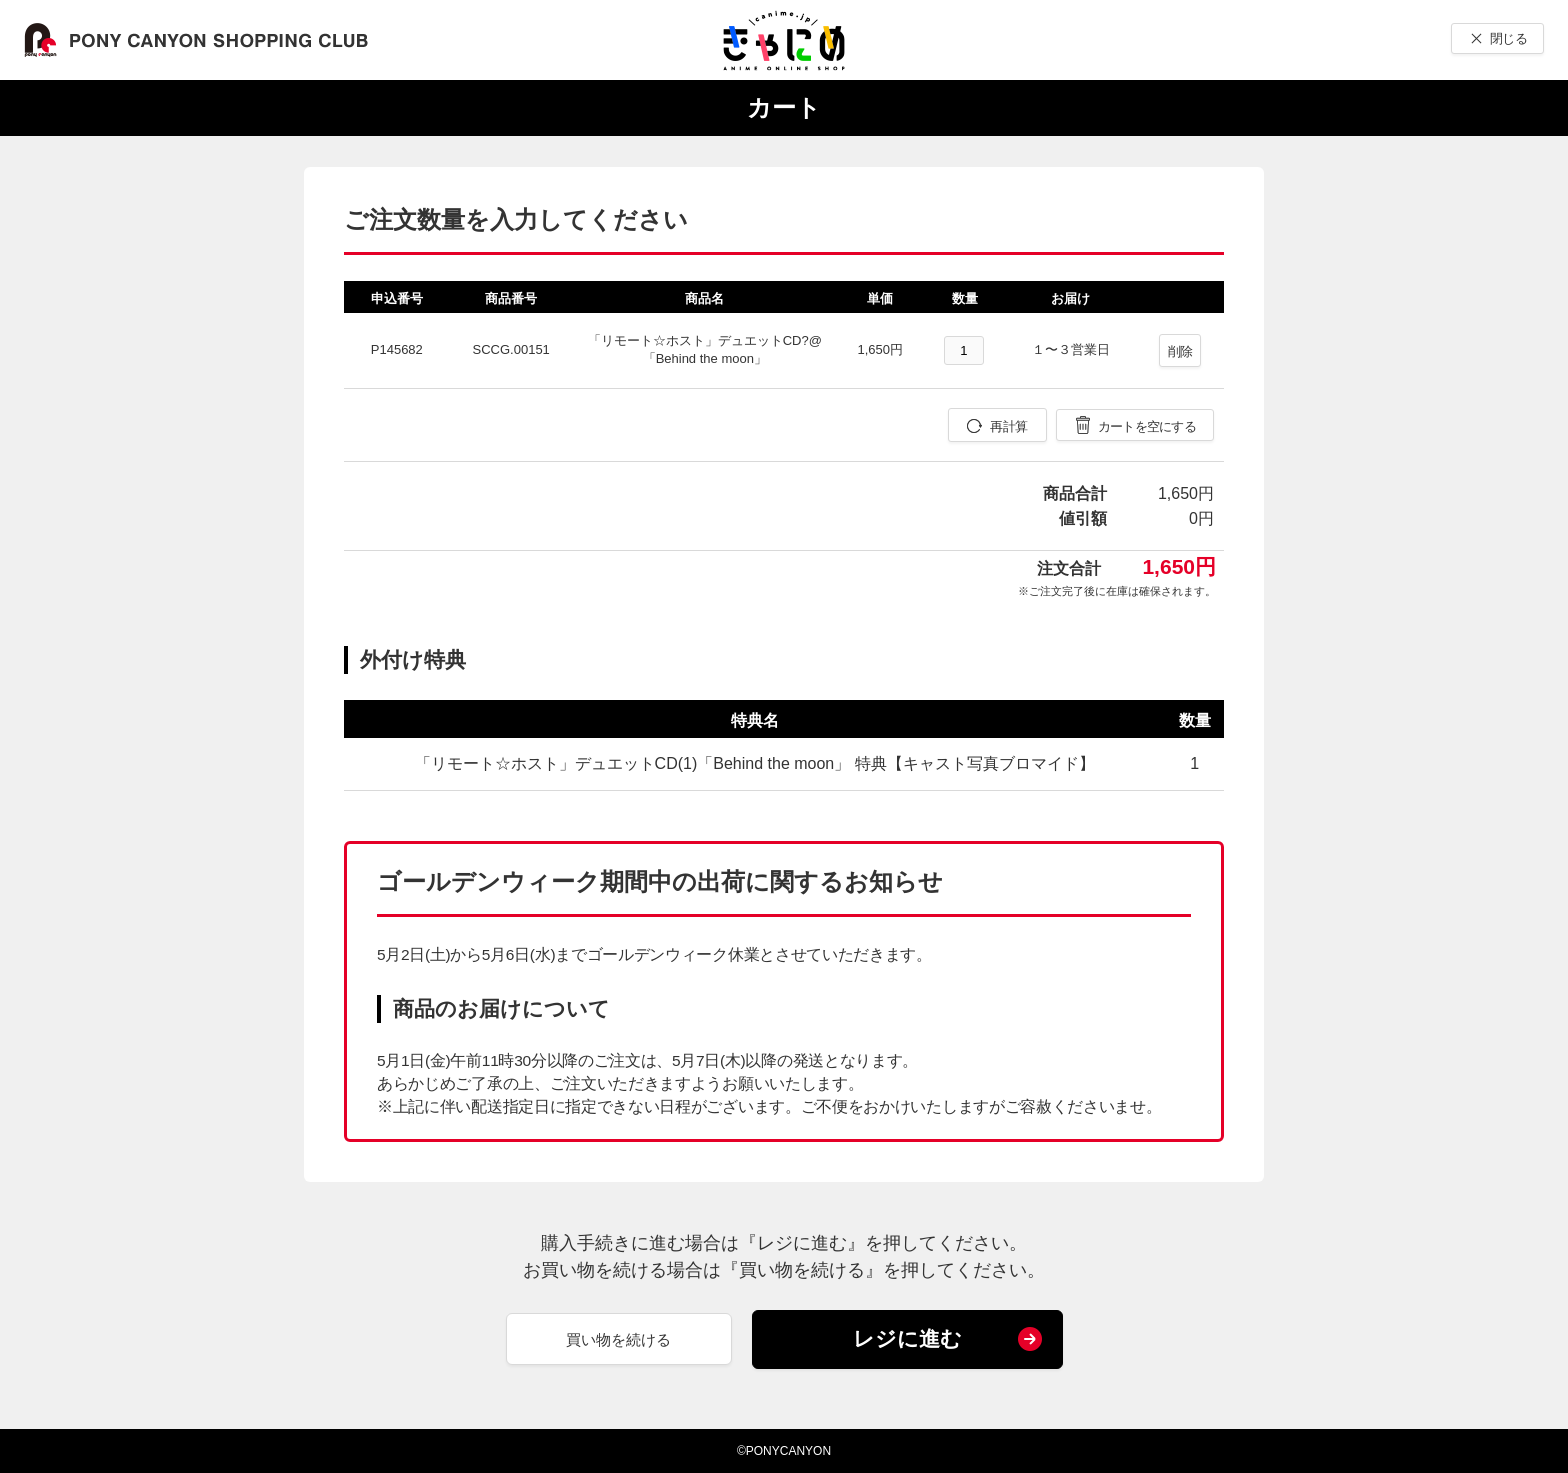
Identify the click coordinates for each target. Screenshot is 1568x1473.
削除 (1180, 351)
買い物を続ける (618, 1339)
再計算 (1008, 426)
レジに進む (907, 1338)
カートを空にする (1147, 426)
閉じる (1508, 38)
